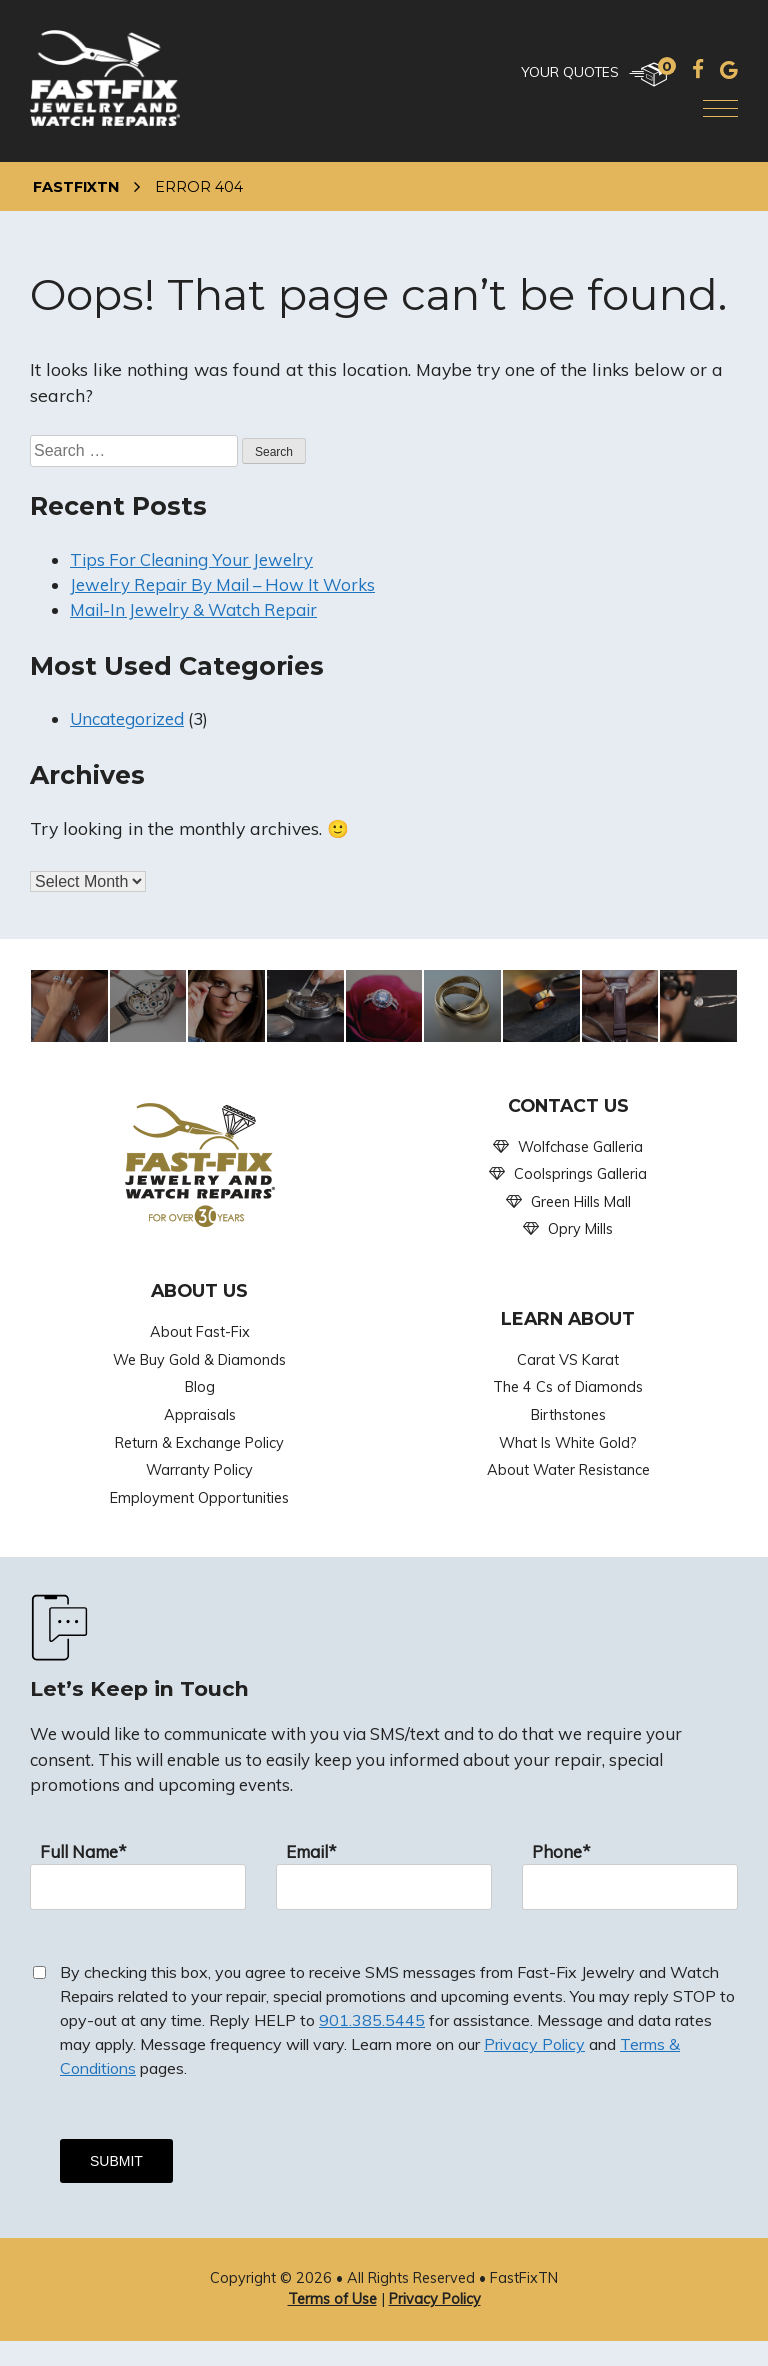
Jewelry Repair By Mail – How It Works (222, 584)
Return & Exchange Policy (199, 1443)
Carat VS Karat (568, 1360)
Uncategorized (127, 718)
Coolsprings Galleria (580, 1174)
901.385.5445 (372, 2020)
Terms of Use (332, 2299)
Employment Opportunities (199, 1498)
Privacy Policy (534, 2044)
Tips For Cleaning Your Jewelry (191, 559)
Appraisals (200, 1415)
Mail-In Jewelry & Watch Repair (193, 609)
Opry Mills (580, 1229)
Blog (200, 1387)
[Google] (729, 69)
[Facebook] (698, 69)
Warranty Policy (199, 1470)
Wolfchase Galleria (580, 1147)
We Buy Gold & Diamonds (199, 1360)
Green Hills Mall (581, 1202)
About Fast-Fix (200, 1332)
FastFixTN (76, 187)
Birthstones (568, 1415)
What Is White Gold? (568, 1443)
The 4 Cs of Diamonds (568, 1387)
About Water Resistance (568, 1470)
